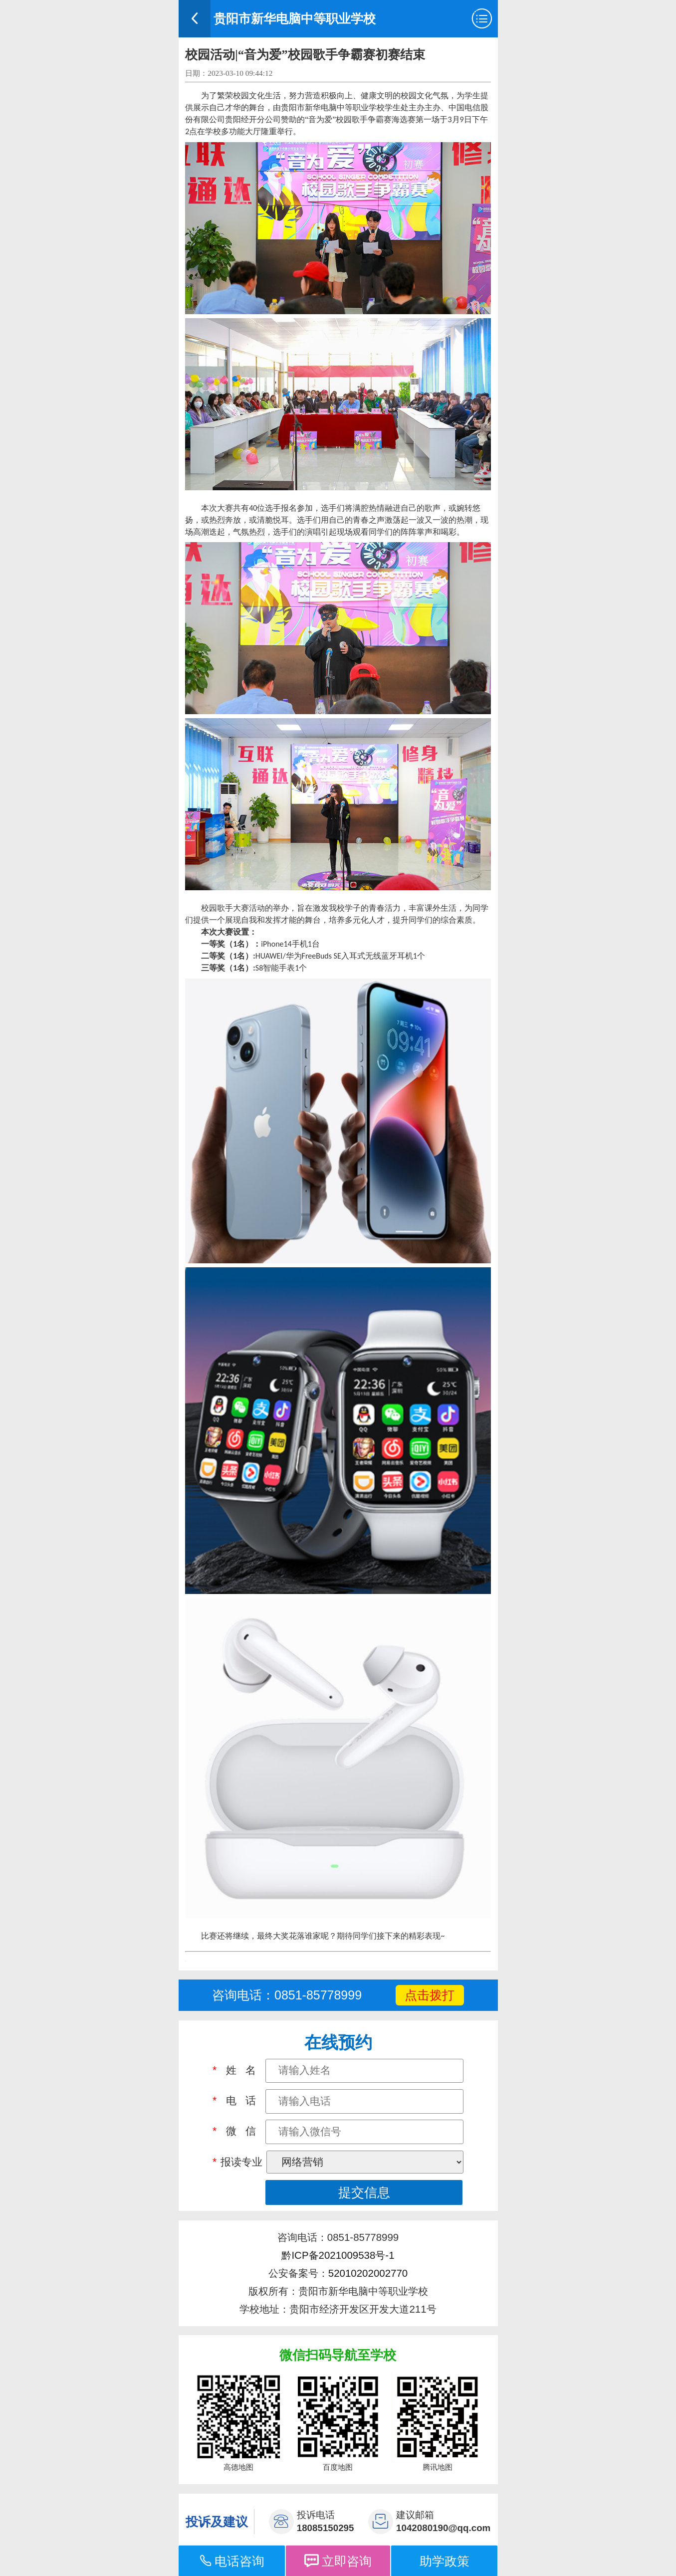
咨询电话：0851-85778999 (287, 1995)
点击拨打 (429, 1995)
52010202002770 (368, 2273)
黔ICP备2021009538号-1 (337, 2255)
